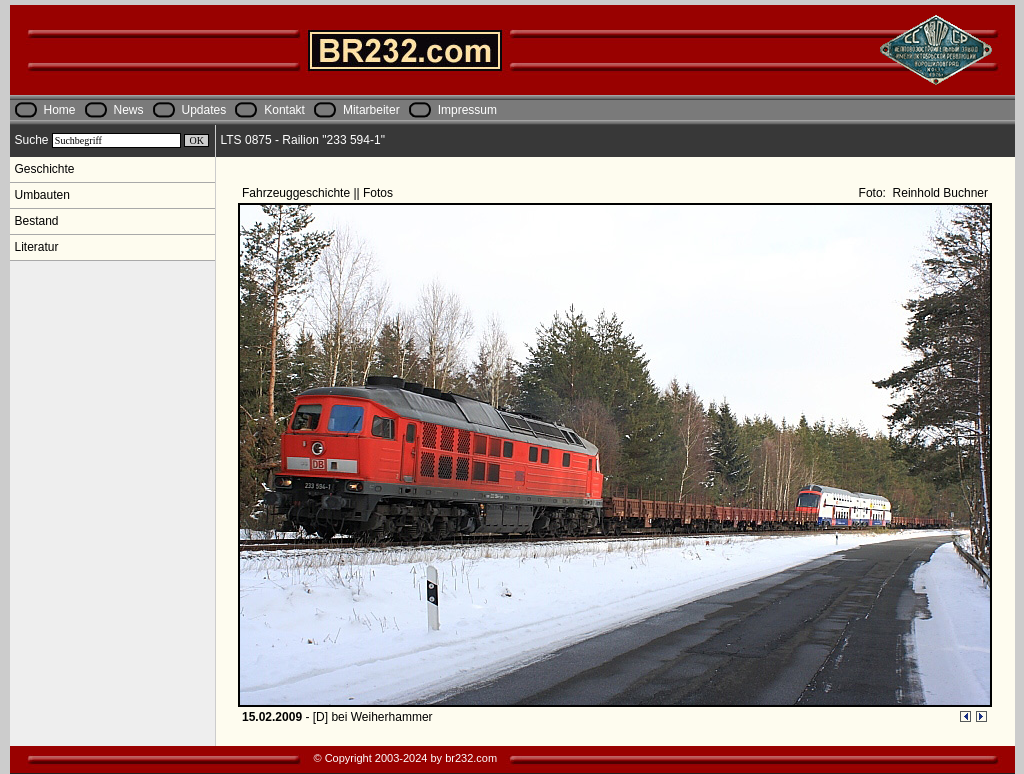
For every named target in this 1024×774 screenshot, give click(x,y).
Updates (204, 110)
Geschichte (45, 169)
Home (60, 110)
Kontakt (284, 110)
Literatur (37, 247)
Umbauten (42, 195)
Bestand (37, 221)
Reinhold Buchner (938, 193)
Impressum (467, 110)
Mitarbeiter (371, 110)
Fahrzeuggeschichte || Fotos (319, 193)
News (129, 110)
